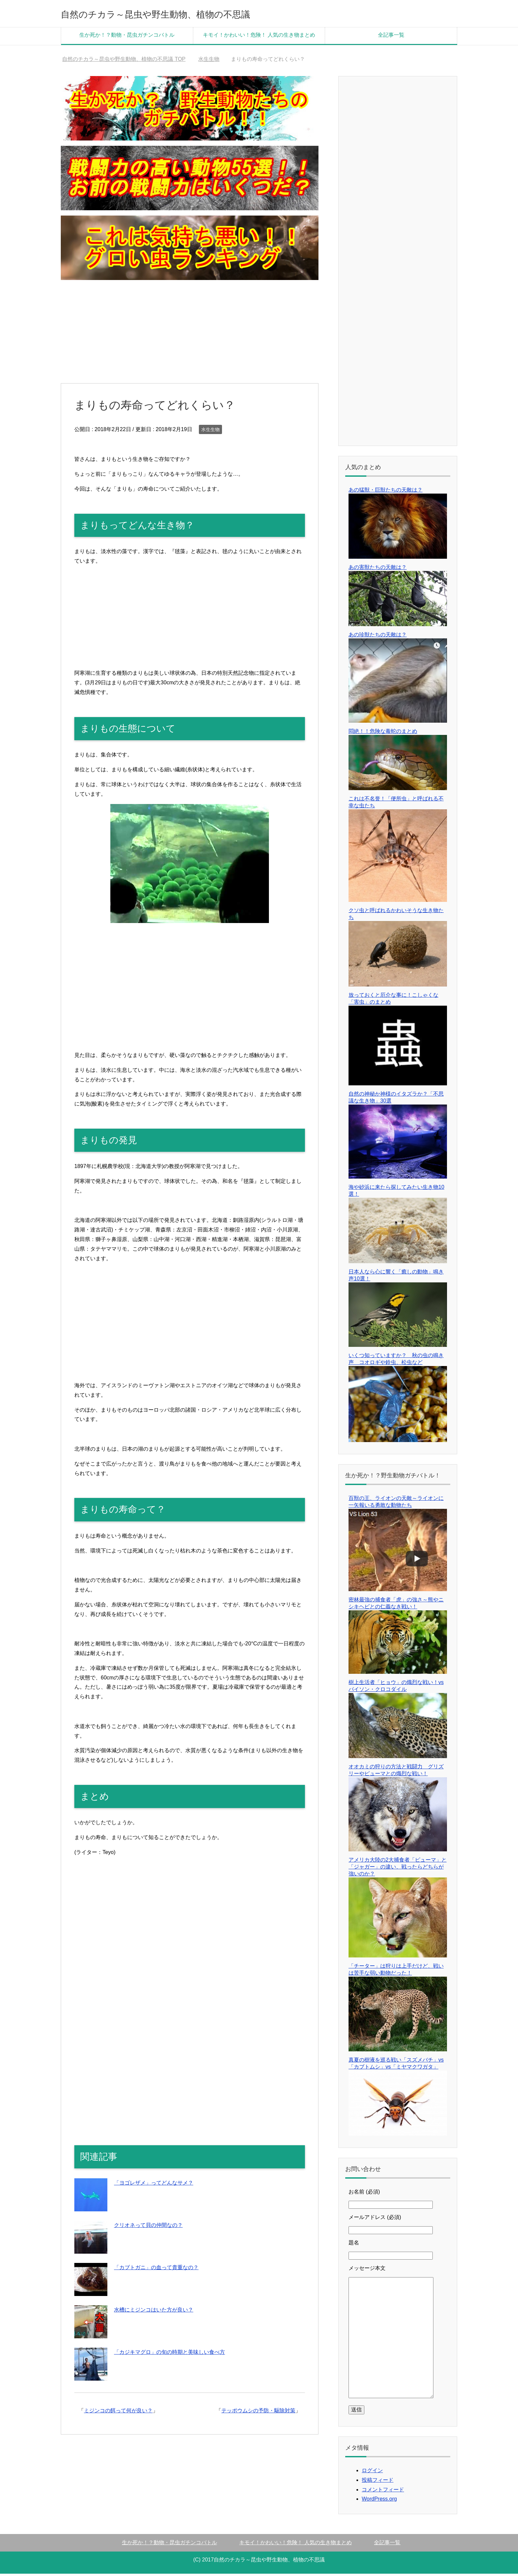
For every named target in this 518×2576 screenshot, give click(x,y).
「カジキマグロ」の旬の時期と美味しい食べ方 (169, 2354)
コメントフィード (383, 2492)
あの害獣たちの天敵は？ (378, 569)
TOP (123, 61)
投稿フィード (377, 2482)
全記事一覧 (391, 37)
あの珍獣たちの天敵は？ (378, 637)
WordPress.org (379, 2501)
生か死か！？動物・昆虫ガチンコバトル (126, 37)
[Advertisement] (189, 334)
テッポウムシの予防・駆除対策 (258, 2413)
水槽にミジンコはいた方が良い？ (153, 2312)
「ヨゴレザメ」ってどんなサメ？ (153, 2185)
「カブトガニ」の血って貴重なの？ (156, 2270)
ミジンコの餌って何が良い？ (118, 2413)
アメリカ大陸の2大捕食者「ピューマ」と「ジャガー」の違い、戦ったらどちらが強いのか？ (398, 1869)
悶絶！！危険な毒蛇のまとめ (383, 733)
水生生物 (210, 431)
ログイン (372, 2472)
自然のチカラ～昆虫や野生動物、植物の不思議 (187, 14)
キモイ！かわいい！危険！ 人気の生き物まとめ (259, 37)
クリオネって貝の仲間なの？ (148, 2227)
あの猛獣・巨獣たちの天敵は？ (386, 492)
